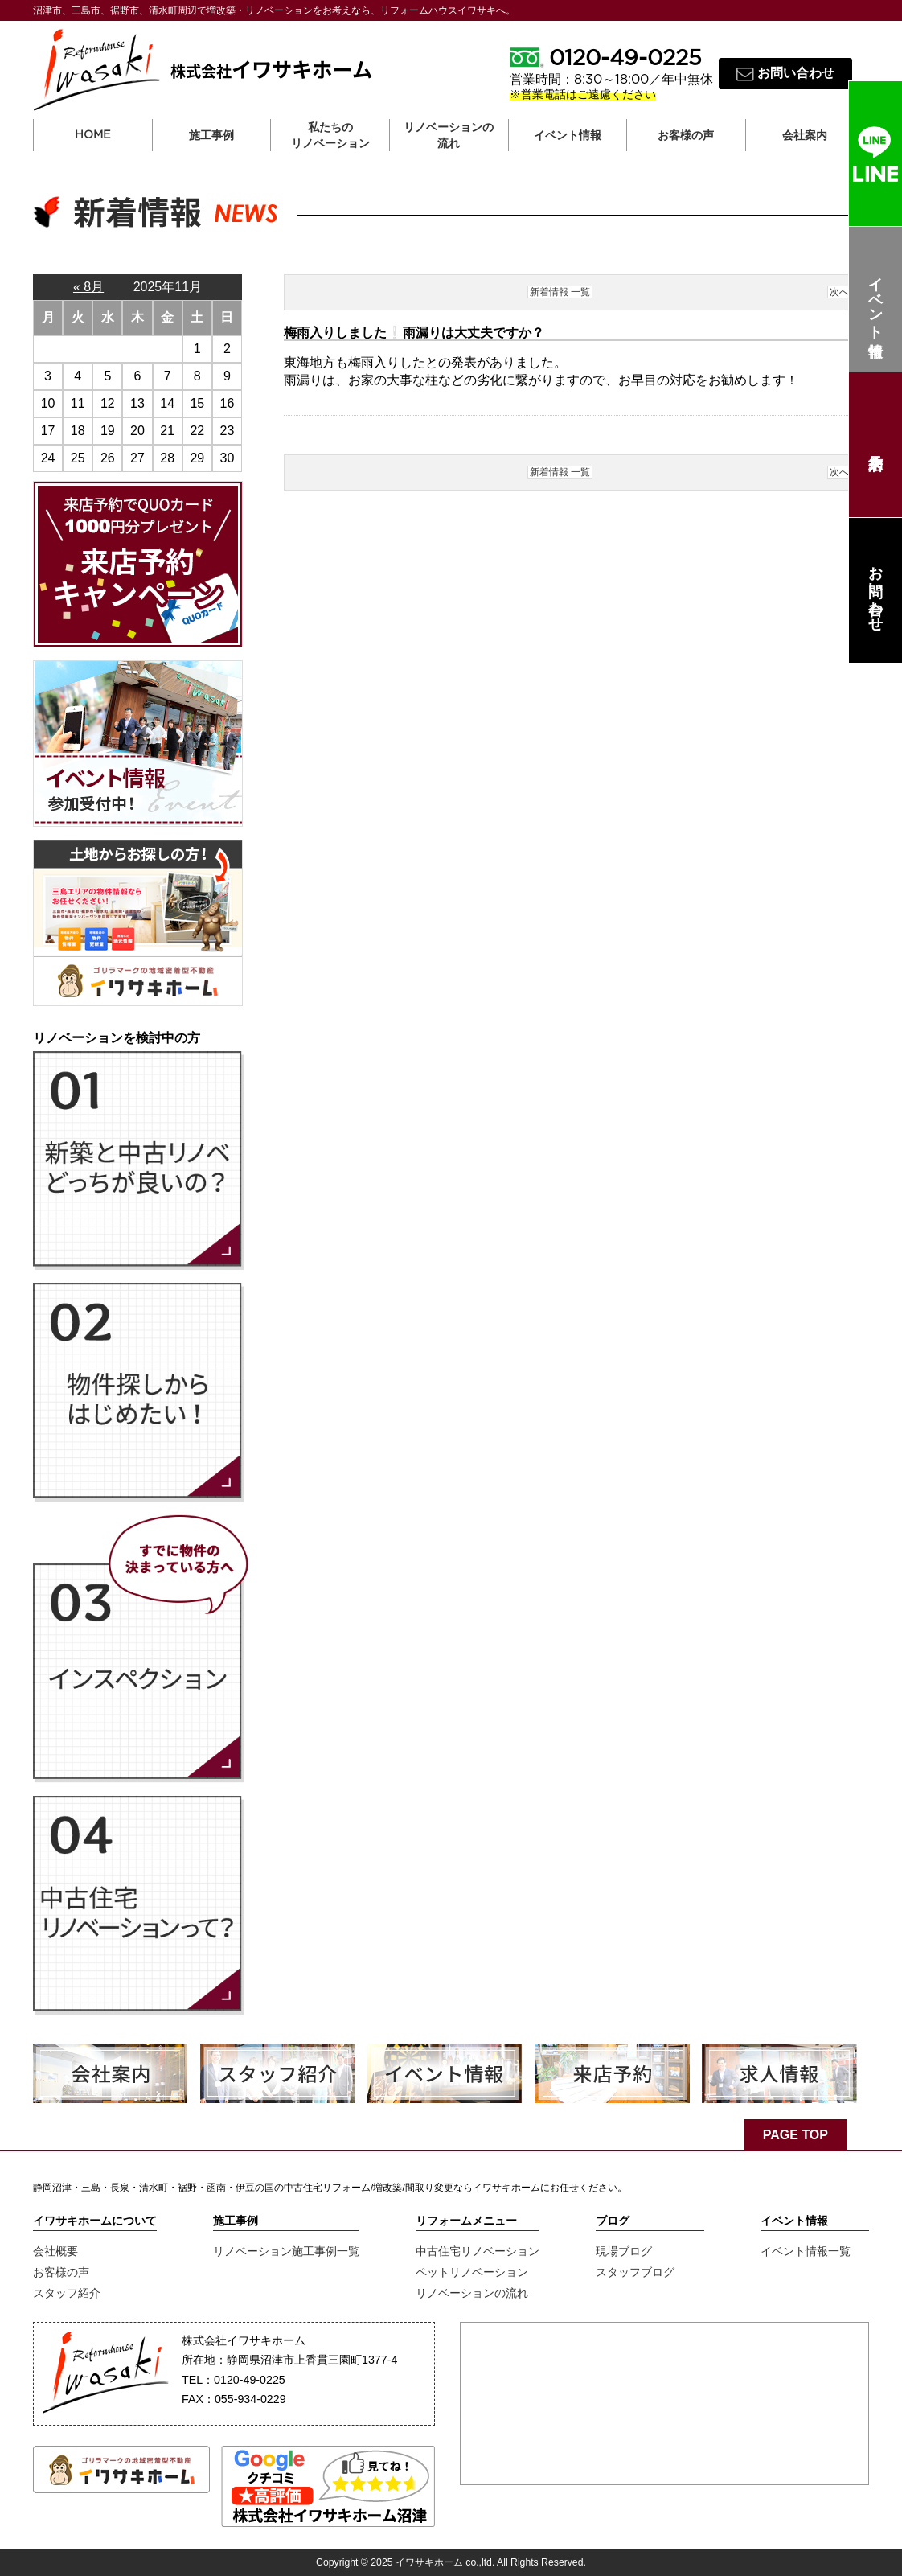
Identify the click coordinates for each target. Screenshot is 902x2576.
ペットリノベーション (472, 2272)
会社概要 (55, 2251)
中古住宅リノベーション (477, 2251)
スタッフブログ (635, 2272)
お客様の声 (61, 2272)
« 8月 (88, 287)
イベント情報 (875, 299)
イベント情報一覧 (806, 2251)
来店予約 (875, 445)
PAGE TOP (795, 2135)
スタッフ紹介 (66, 2292)
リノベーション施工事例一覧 (286, 2251)
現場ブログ (624, 2251)
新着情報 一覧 (560, 292)
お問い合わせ (875, 590)
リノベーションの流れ (449, 135)
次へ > (844, 292)
